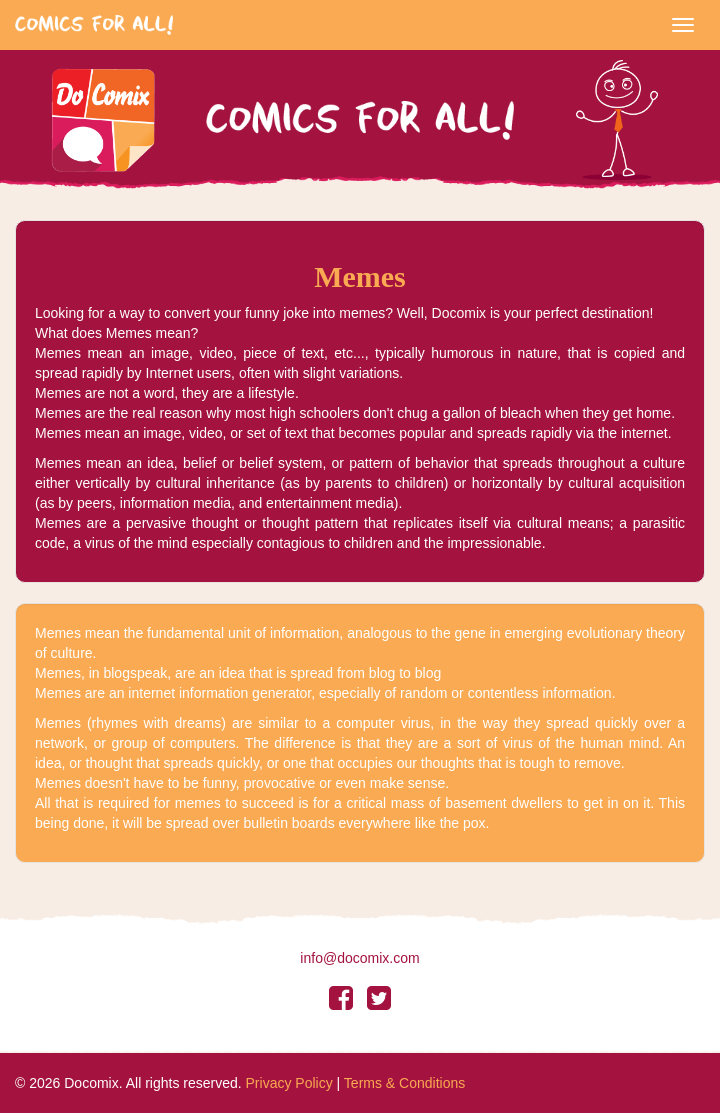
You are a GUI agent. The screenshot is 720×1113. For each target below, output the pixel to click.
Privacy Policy (289, 1083)
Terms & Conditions (404, 1083)
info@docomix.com (359, 958)
